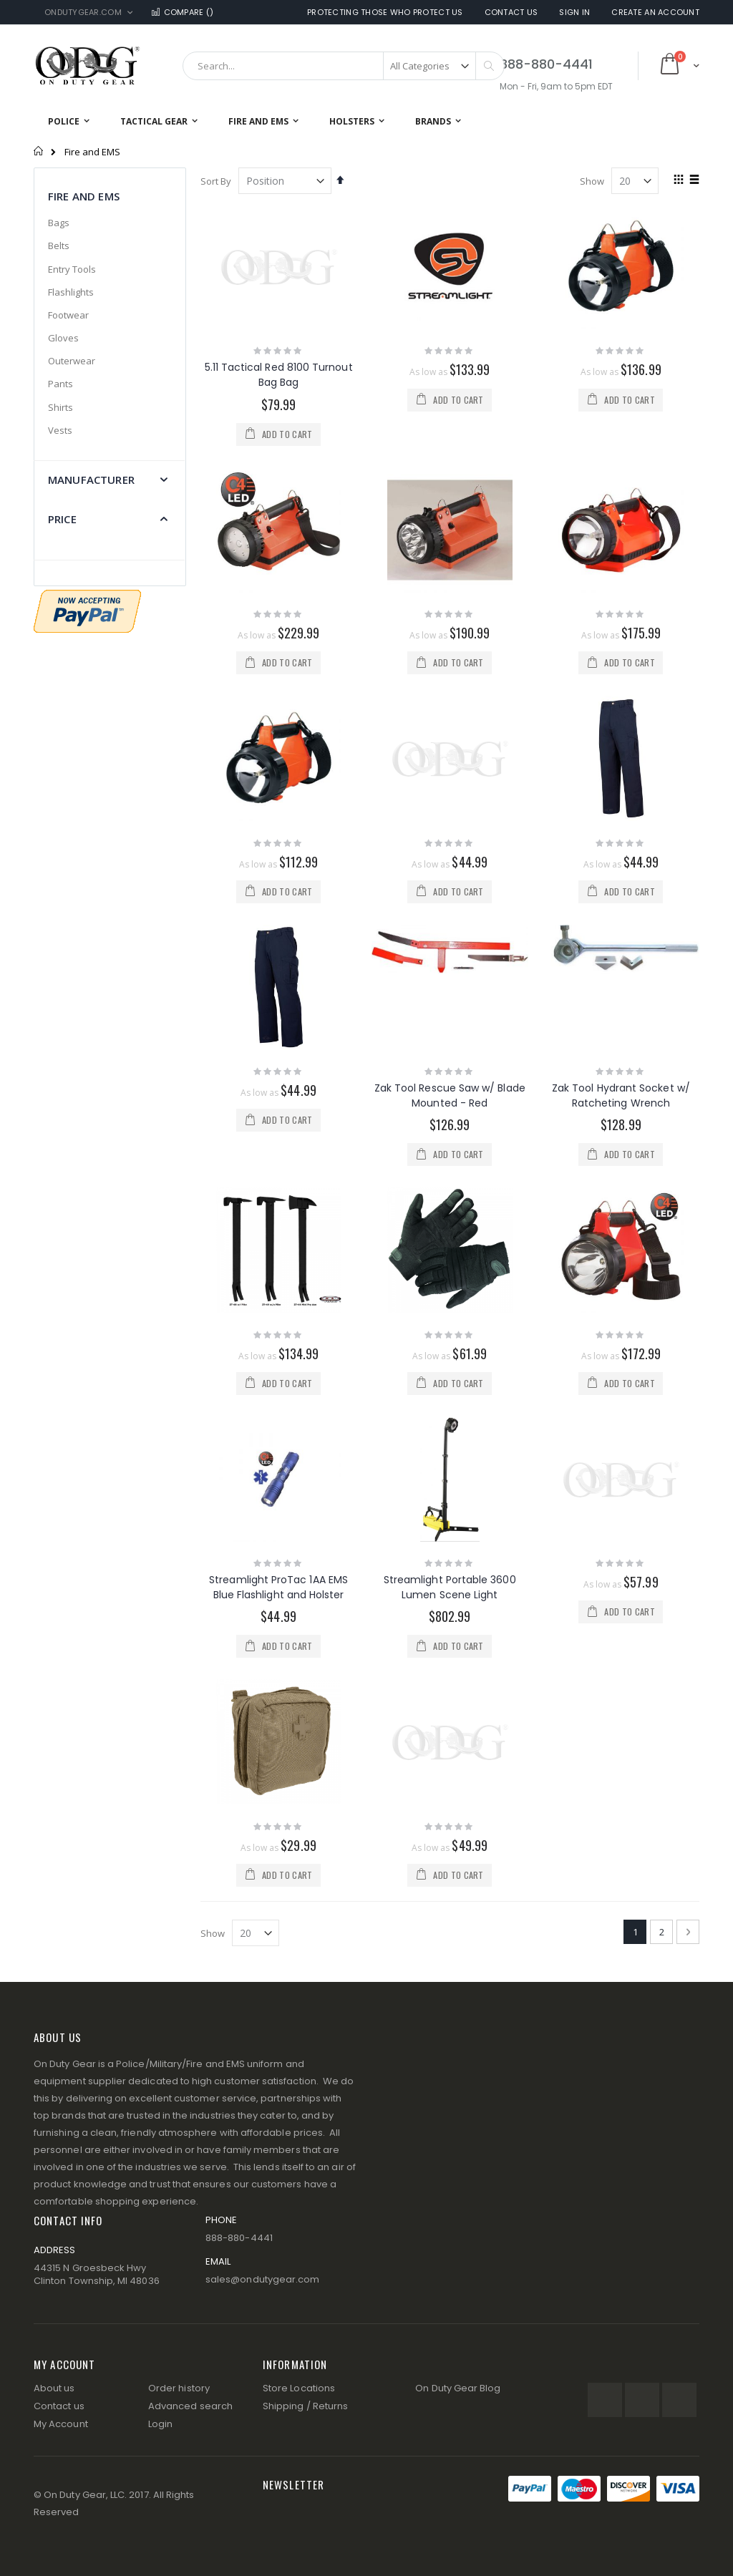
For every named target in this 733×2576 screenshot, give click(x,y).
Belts (58, 245)
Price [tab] (62, 519)
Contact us (59, 2406)
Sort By (215, 181)
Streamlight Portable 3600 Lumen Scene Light (450, 1587)
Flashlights (71, 292)
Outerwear (71, 360)
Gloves (63, 337)
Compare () (181, 12)
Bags (58, 222)
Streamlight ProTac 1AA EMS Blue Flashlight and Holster (278, 1587)
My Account (61, 2424)
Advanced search (190, 2406)
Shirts (60, 407)
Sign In (574, 12)
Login (160, 2424)
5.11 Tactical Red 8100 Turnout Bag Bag (279, 374)
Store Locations (299, 2388)
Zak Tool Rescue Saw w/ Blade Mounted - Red (449, 1095)
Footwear (68, 314)
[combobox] (344, 66)
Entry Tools (72, 269)
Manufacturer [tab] (91, 479)
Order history (179, 2388)
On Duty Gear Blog (457, 2388)
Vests (60, 430)
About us (54, 2388)
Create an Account (655, 12)
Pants (60, 383)
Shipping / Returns (305, 2406)
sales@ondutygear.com (262, 2279)
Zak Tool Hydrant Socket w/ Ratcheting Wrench (621, 1095)
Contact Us (511, 12)
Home (39, 151)
